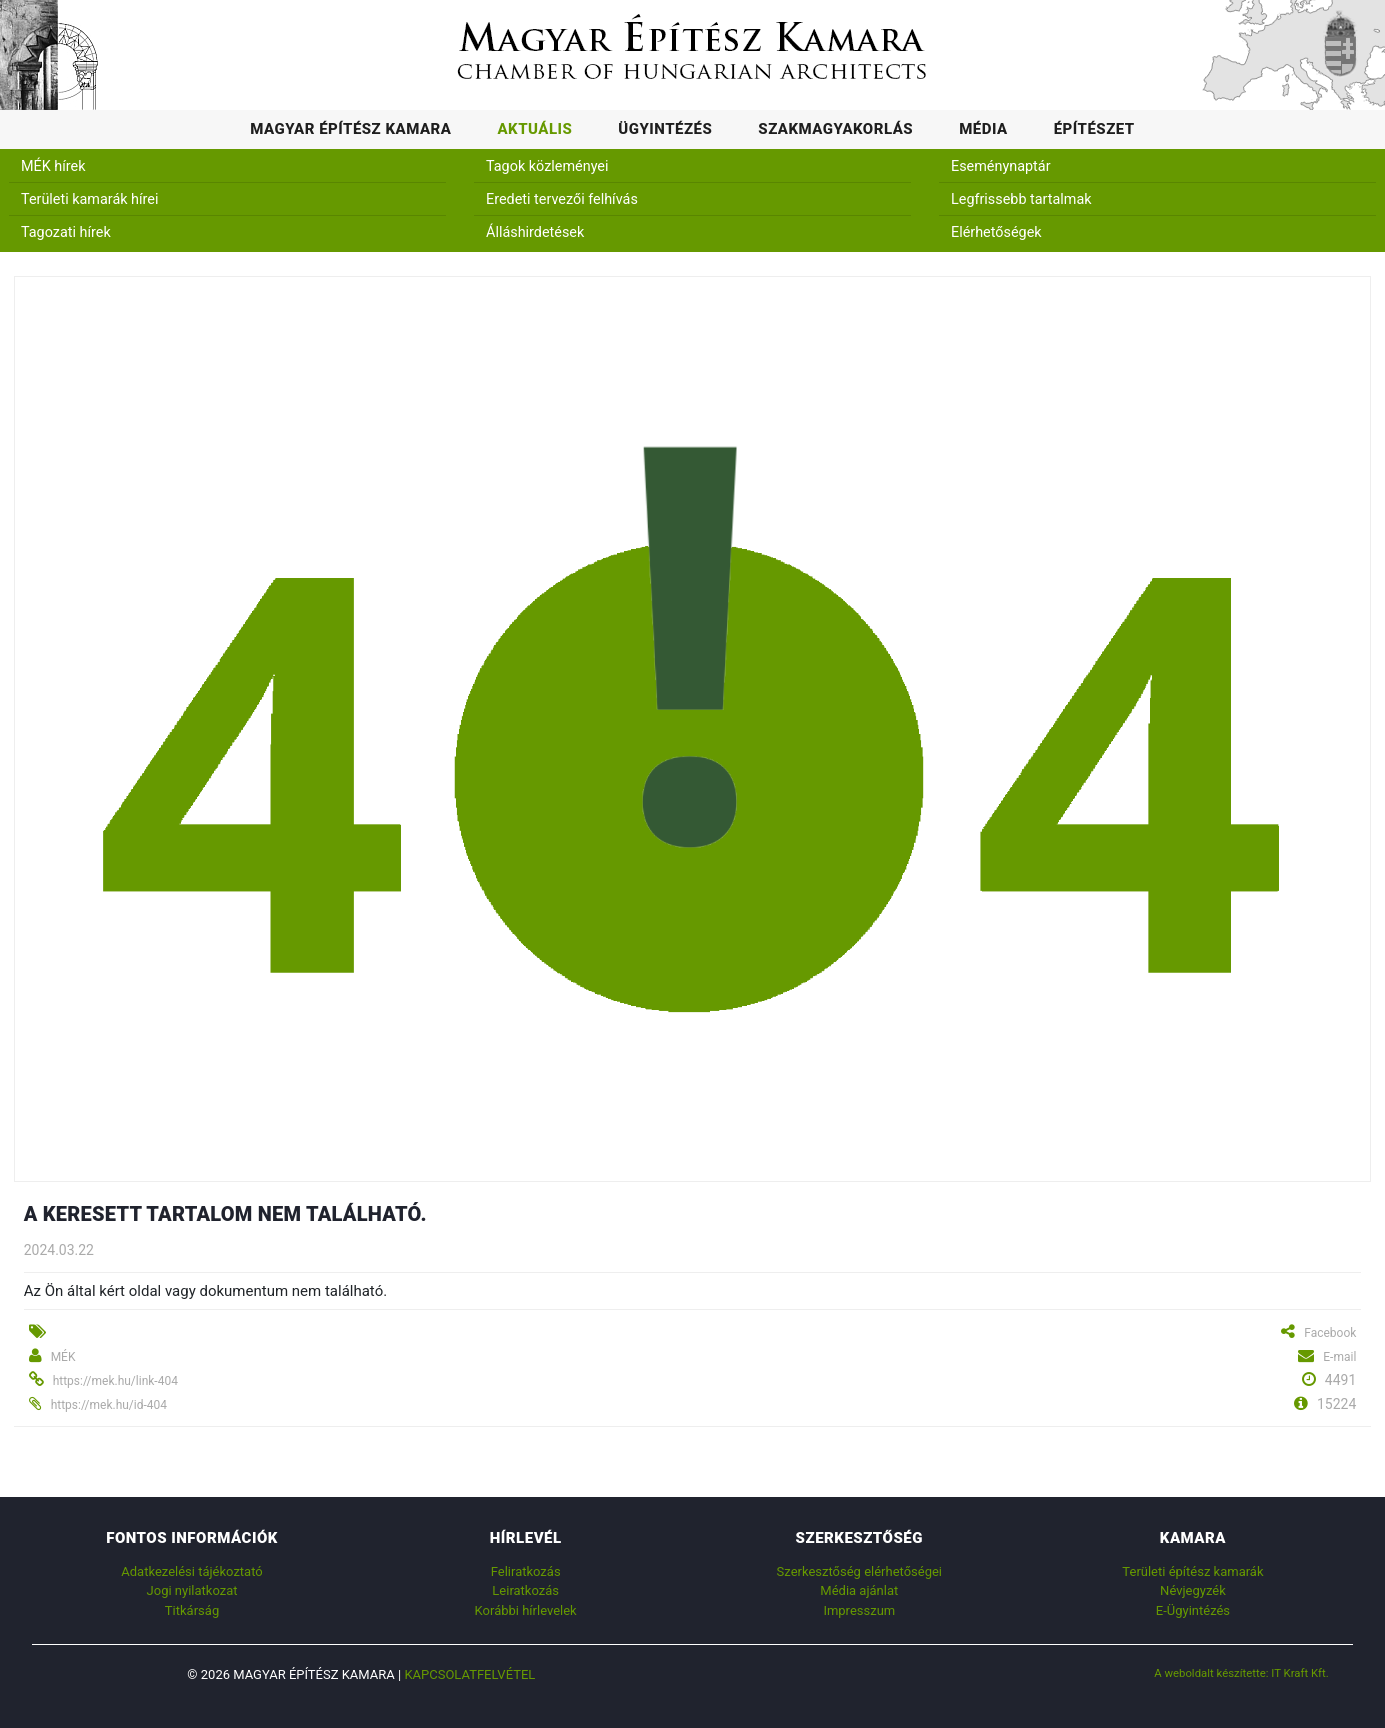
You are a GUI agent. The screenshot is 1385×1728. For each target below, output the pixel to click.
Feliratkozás (526, 1571)
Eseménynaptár (1001, 166)
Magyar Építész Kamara (350, 129)
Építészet (1094, 129)
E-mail (1339, 1357)
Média (983, 129)
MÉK (63, 1357)
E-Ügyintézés (1193, 1610)
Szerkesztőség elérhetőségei (859, 1571)
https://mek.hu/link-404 (115, 1381)
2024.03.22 (59, 1250)
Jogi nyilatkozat (192, 1590)
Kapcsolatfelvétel (469, 1674)
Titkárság (192, 1610)
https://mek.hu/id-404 (109, 1405)
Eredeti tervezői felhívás (562, 199)
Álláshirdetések (535, 232)
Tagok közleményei (547, 166)
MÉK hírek (53, 166)
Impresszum (859, 1610)
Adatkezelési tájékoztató (191, 1571)
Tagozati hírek (66, 232)
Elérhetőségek (996, 232)
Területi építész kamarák (1192, 1571)
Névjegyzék (1193, 1590)
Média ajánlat (859, 1590)
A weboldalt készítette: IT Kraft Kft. (1241, 1673)
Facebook (1330, 1333)
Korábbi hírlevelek (526, 1610)
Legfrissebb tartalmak (1021, 199)
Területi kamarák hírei (89, 199)
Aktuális (534, 129)
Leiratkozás (525, 1590)
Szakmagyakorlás (835, 129)
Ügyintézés (665, 129)
